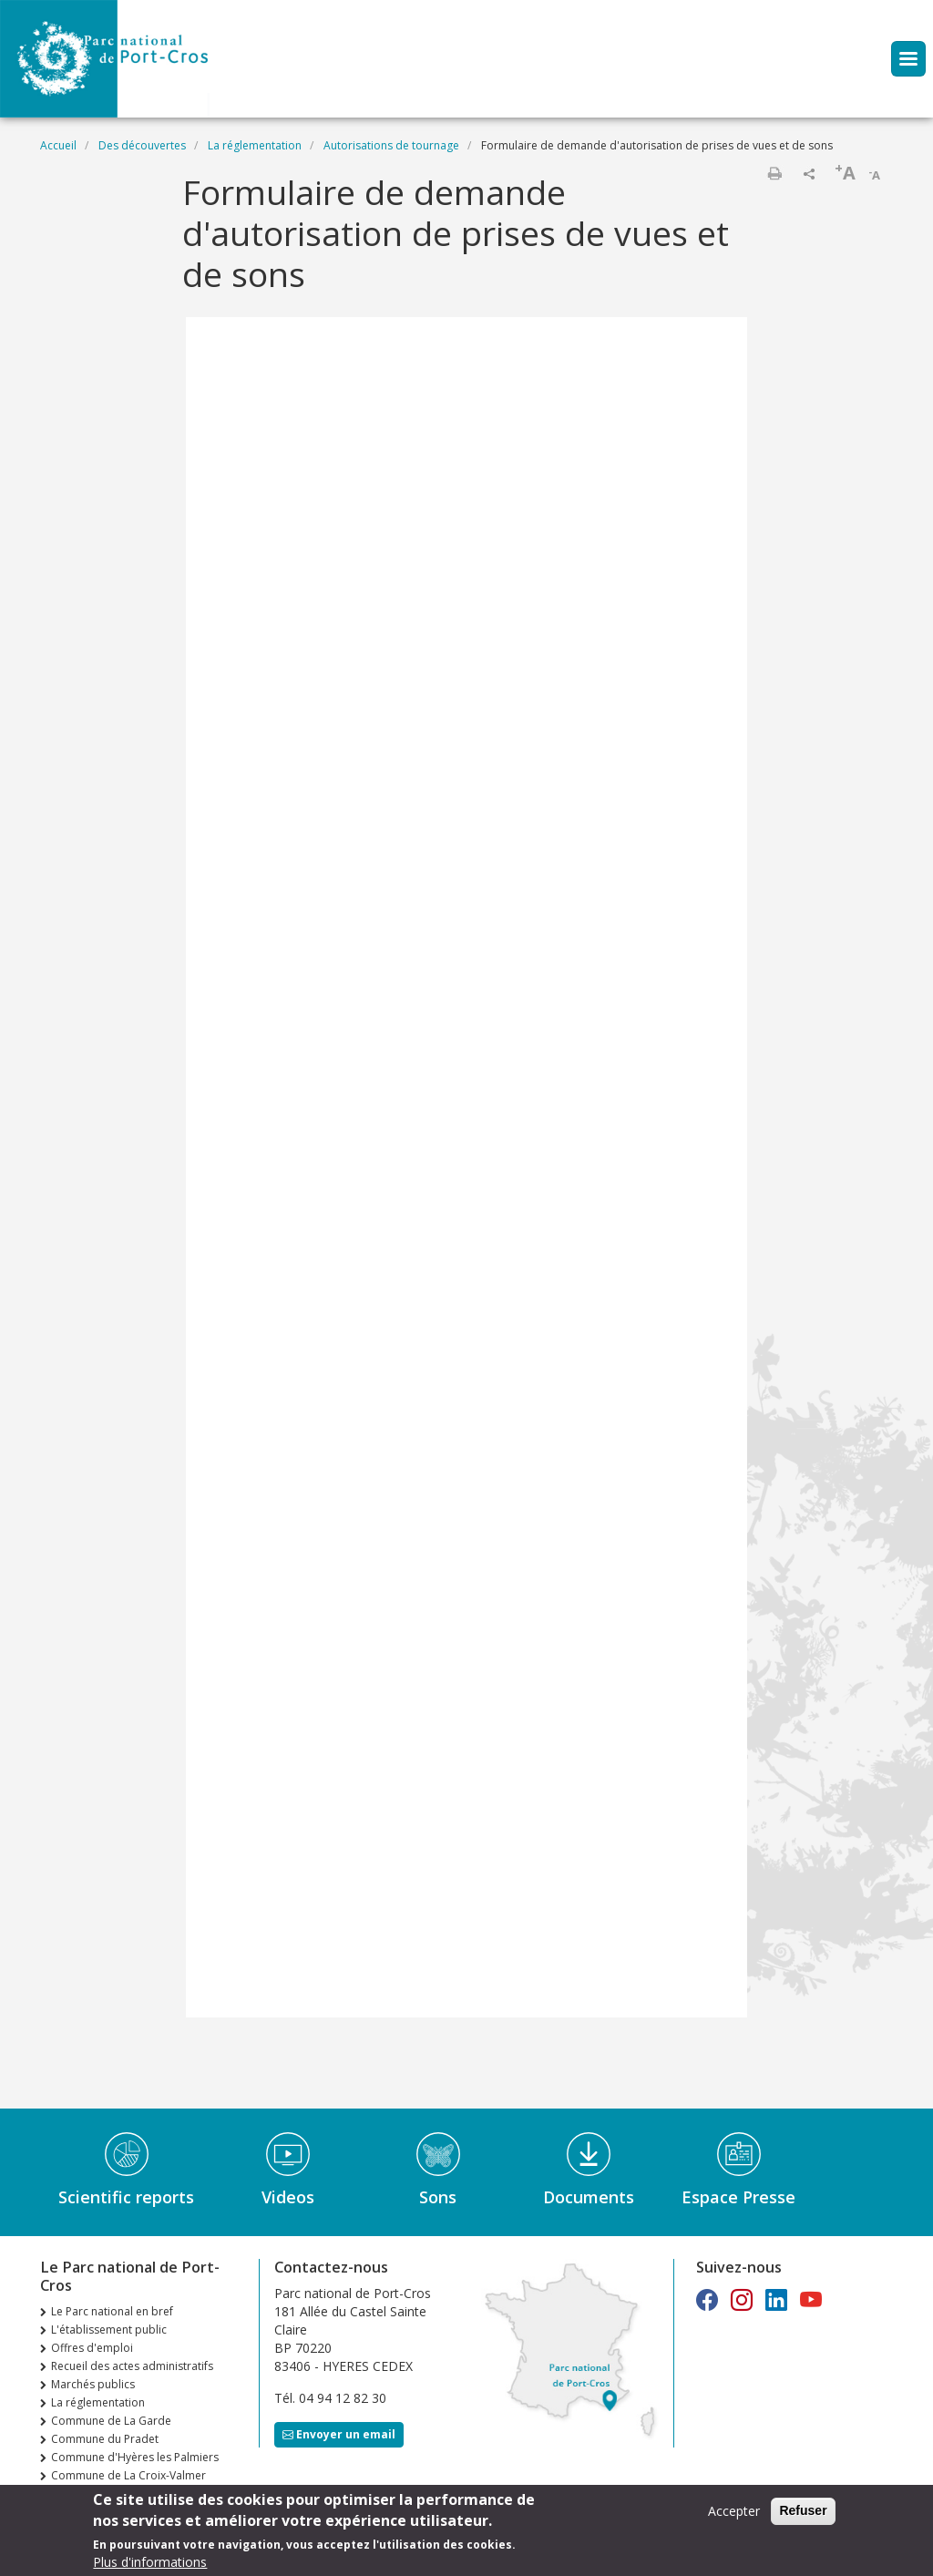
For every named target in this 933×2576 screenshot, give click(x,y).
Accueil (58, 145)
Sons (437, 2197)
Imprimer (774, 173)
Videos (287, 2197)
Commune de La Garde (111, 2420)
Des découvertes (142, 145)
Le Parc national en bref (112, 2311)
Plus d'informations (150, 2562)
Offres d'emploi (92, 2347)
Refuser (802, 2511)
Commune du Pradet (105, 2439)
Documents (588, 2197)
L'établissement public (109, 2329)
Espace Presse (738, 2197)
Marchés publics (93, 2384)
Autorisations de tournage (391, 145)
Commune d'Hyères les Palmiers (135, 2457)
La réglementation (255, 145)
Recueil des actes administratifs (132, 2366)
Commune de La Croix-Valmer (128, 2475)
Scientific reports (126, 2197)
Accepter (734, 2511)
